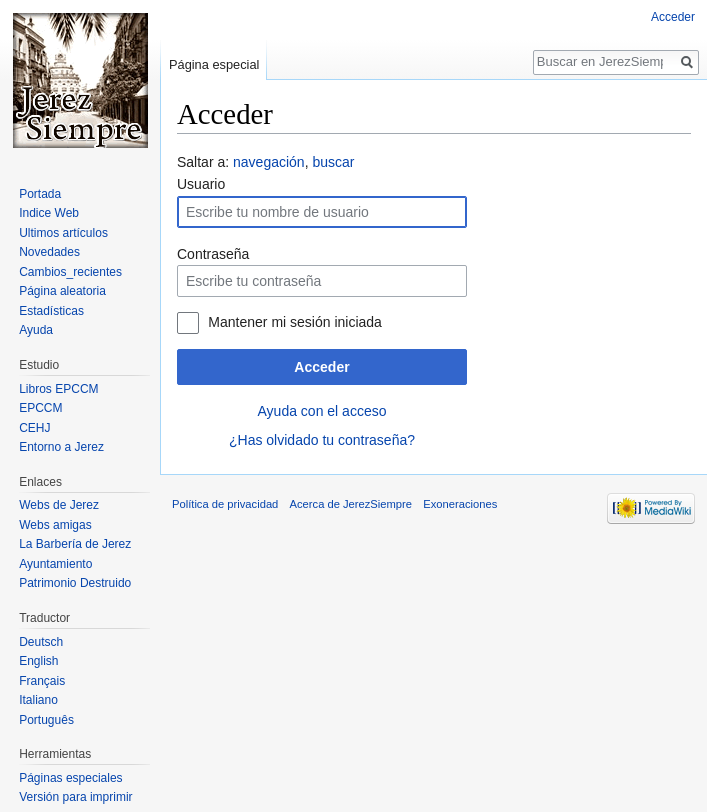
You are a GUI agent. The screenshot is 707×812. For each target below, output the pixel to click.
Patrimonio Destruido (75, 583)
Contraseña (213, 254)
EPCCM (40, 408)
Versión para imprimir (75, 797)
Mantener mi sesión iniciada (295, 322)
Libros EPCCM (58, 389)
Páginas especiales (70, 778)
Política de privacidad (225, 504)
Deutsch (41, 642)
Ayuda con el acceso (322, 411)
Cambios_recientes (70, 272)
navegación (269, 162)
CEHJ (34, 428)
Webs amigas (55, 525)
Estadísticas (51, 311)
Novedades (49, 252)
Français (42, 681)
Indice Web (49, 213)
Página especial (214, 64)
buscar (333, 162)
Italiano (38, 700)
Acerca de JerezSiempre (351, 504)
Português (46, 720)
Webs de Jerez (59, 505)
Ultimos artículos (63, 233)
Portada (40, 194)
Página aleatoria (62, 291)
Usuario (201, 184)
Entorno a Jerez (61, 447)
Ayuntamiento (55, 564)
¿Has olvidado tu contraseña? (322, 440)
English (38, 661)
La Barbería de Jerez (75, 544)
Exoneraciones (460, 504)
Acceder (321, 367)
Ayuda (36, 330)
